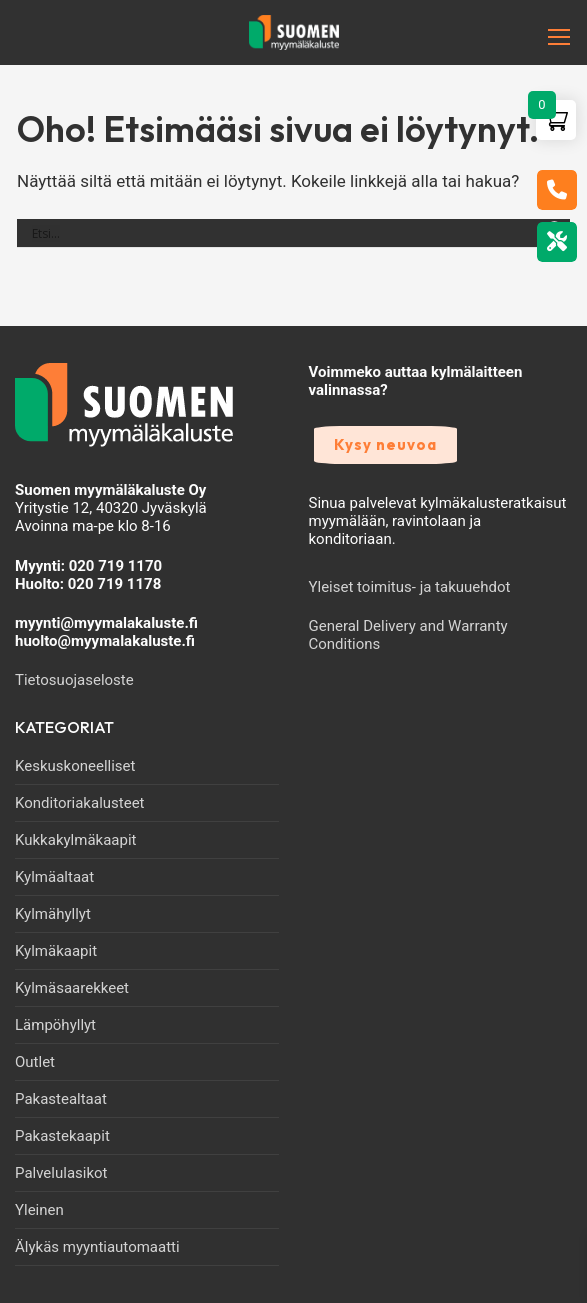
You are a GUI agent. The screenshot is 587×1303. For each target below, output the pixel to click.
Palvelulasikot (61, 1173)
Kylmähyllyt (53, 914)
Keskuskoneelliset (75, 766)
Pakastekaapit (62, 1136)
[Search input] (284, 233)
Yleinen (39, 1210)
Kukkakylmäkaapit (75, 840)
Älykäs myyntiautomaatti (97, 1247)
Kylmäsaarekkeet (72, 988)
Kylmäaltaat (54, 877)
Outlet (35, 1062)
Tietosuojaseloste (74, 680)
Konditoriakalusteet (80, 803)
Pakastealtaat (61, 1099)
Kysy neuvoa (385, 444)
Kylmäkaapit (56, 951)
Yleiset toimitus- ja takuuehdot (410, 587)
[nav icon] (528, 37)
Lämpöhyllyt (55, 1025)
